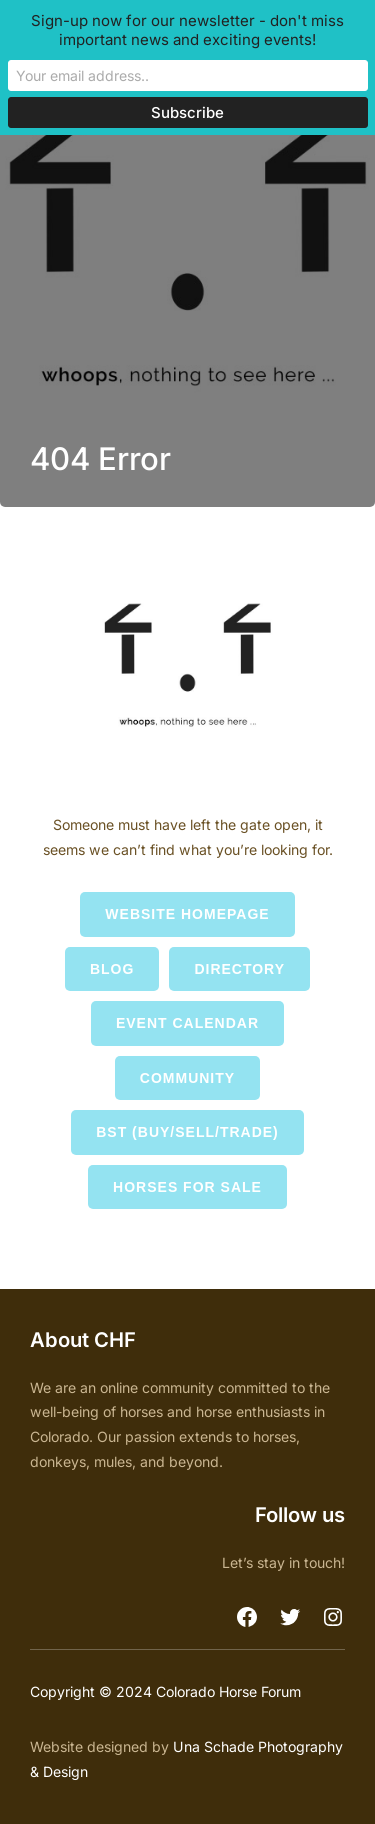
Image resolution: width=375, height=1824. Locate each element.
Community (187, 1078)
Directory (239, 969)
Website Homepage (187, 914)
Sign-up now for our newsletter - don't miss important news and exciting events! (187, 30)
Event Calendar (187, 1023)
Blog (112, 969)
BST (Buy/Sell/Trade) (187, 1132)
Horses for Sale (187, 1187)
